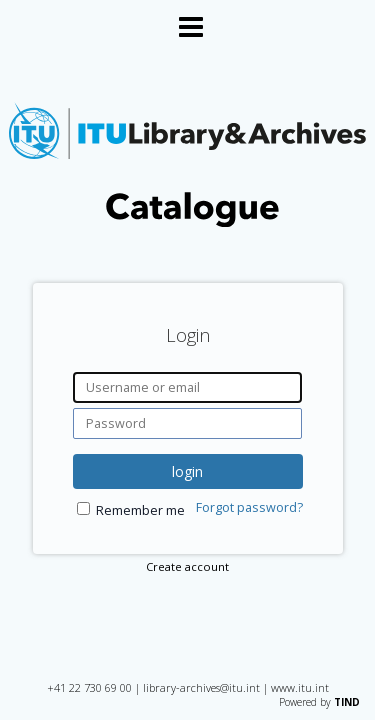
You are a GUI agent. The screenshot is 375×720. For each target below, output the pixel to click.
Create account (187, 566)
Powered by (319, 702)
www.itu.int (300, 687)
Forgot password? (249, 507)
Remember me (140, 510)
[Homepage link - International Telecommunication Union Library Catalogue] (187, 222)
